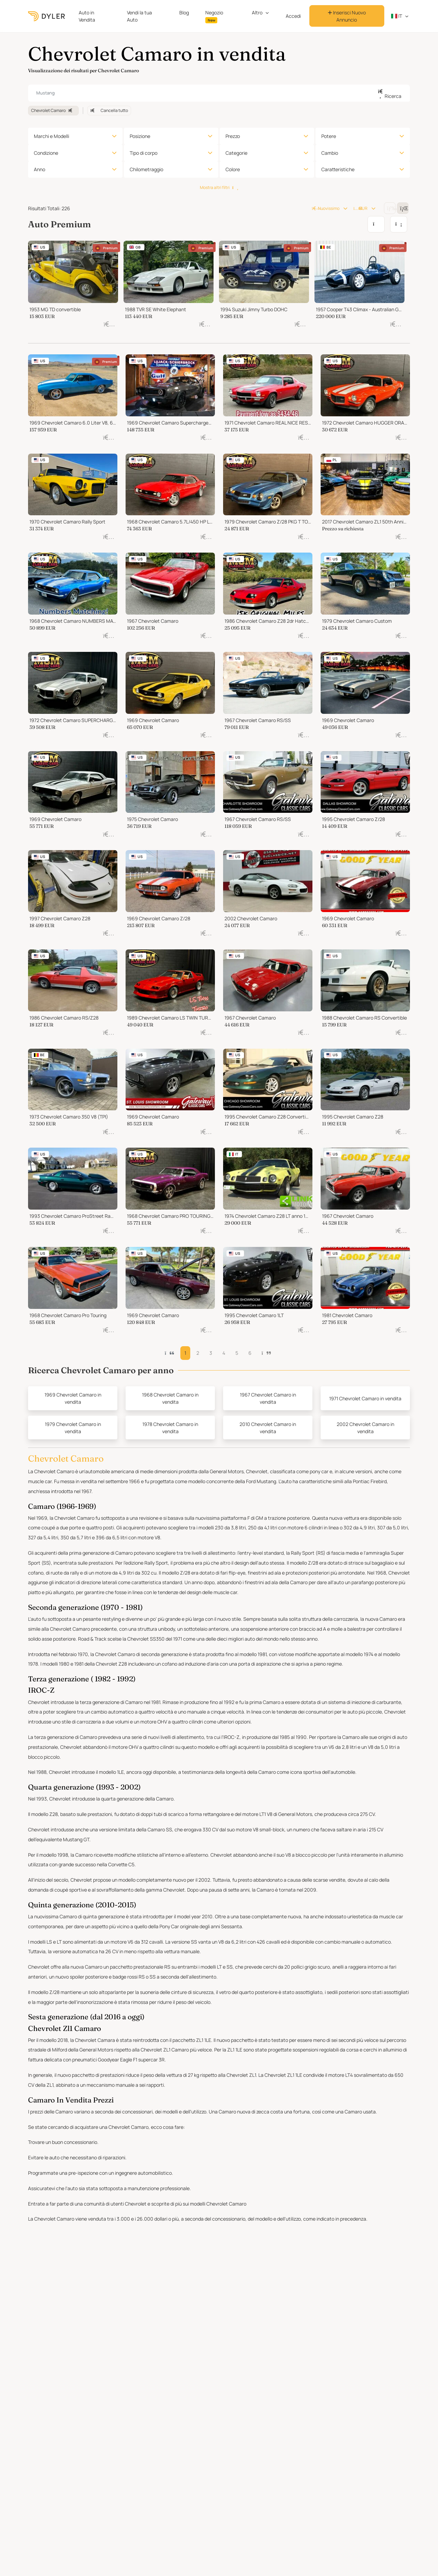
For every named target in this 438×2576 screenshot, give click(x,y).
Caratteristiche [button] (338, 169)
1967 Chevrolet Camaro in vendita (268, 1398)
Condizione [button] (46, 153)
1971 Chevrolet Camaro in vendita (365, 1398)
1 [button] (185, 1353)
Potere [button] (328, 136)
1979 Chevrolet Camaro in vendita (73, 1428)
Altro (257, 12)
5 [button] (236, 1353)
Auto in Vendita (87, 16)
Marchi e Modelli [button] (51, 136)
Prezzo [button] (233, 136)
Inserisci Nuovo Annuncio (347, 16)
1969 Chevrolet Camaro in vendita (72, 1398)
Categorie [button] (236, 153)
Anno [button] (39, 169)
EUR (360, 208)
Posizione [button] (140, 136)
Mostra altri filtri (219, 187)
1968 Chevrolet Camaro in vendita (170, 1398)
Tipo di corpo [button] (143, 153)
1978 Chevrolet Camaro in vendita (170, 1428)
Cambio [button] (329, 153)
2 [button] (197, 1353)
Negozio (214, 16)
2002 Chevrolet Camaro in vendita (365, 1428)
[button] (266, 1353)
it (396, 16)
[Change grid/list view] (390, 208)
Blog (184, 12)
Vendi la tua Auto (139, 16)
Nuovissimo (325, 208)
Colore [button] (233, 169)
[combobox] (219, 93)
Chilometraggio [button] (146, 169)
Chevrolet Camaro (53, 110)
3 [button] (210, 1353)
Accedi (293, 16)
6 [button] (250, 1353)
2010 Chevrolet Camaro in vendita (268, 1428)
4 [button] (223, 1353)
